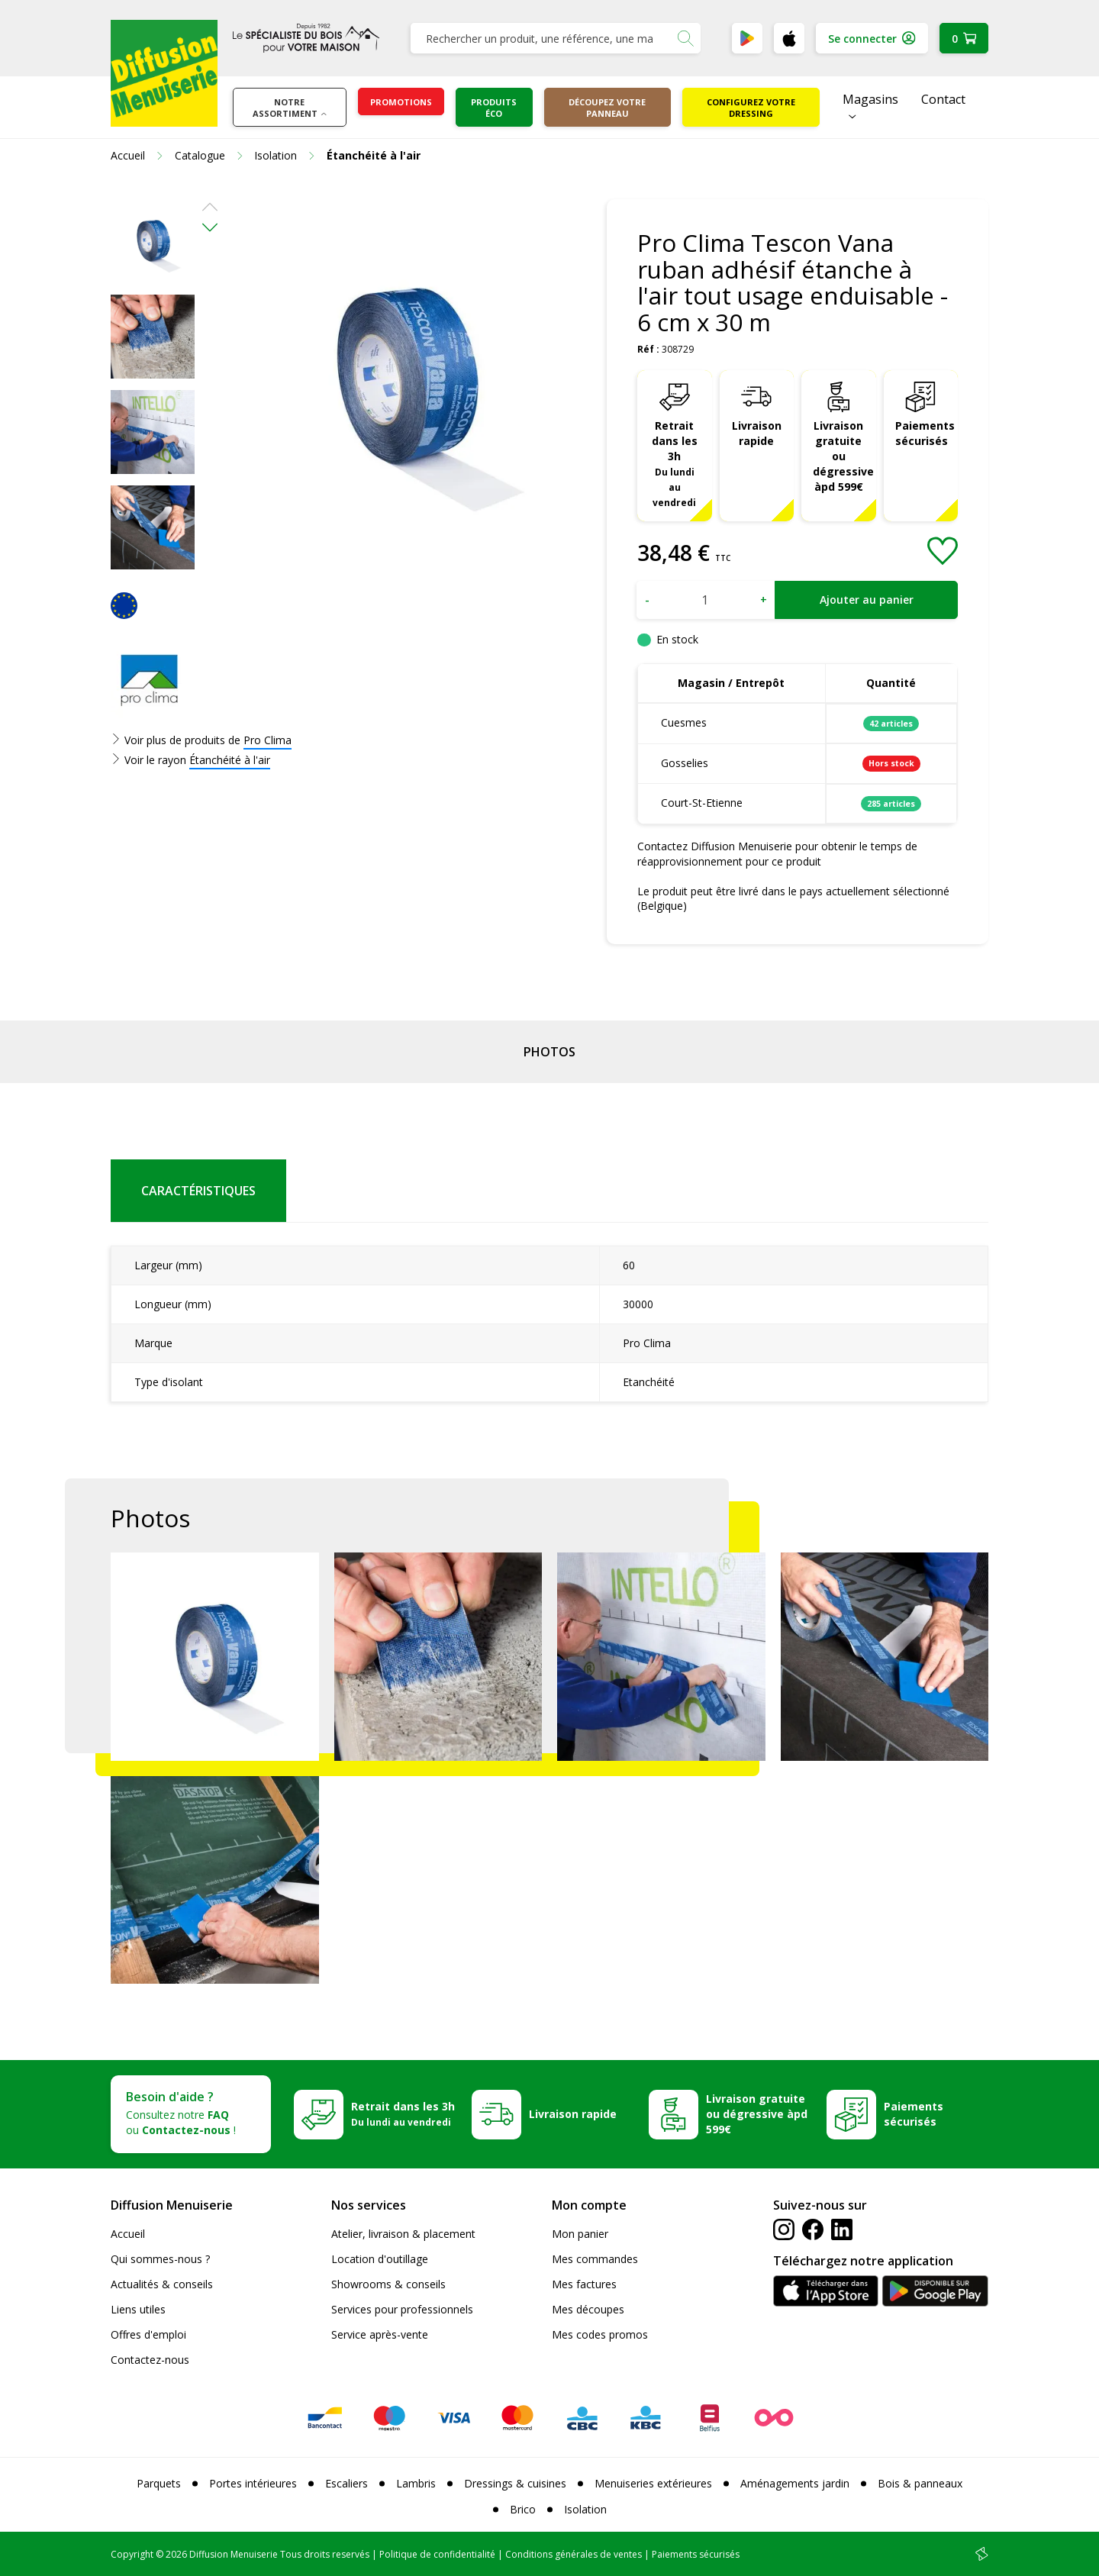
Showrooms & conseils (388, 2284)
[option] (153, 241)
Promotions (401, 102)
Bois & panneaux (920, 2483)
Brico (523, 2509)
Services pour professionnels (402, 2309)
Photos (549, 1051)
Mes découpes (588, 2309)
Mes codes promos (600, 2334)
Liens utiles (138, 2309)
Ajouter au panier (867, 599)
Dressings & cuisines (515, 2483)
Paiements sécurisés (925, 433)
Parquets (159, 2483)
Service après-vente (379, 2334)
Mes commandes (595, 2259)
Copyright (132, 2554)
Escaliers (346, 2483)
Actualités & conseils (162, 2284)
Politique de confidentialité (437, 2554)
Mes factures (584, 2284)
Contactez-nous (150, 2359)
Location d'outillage (379, 2259)
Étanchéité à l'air (229, 760)
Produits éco (494, 107)
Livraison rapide (757, 433)
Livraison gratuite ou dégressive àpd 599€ (843, 456)
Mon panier (580, 2233)
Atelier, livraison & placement (403, 2233)
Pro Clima (267, 740)
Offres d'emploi (148, 2334)
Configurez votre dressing (751, 107)
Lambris (416, 2483)
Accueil (128, 2233)
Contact (943, 99)
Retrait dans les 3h (675, 463)
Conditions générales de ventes (573, 2554)
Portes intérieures (253, 2483)
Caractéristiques (198, 1190)
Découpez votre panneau (607, 107)
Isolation (585, 2509)
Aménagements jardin (794, 2483)
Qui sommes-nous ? (160, 2259)
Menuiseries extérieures (653, 2483)
